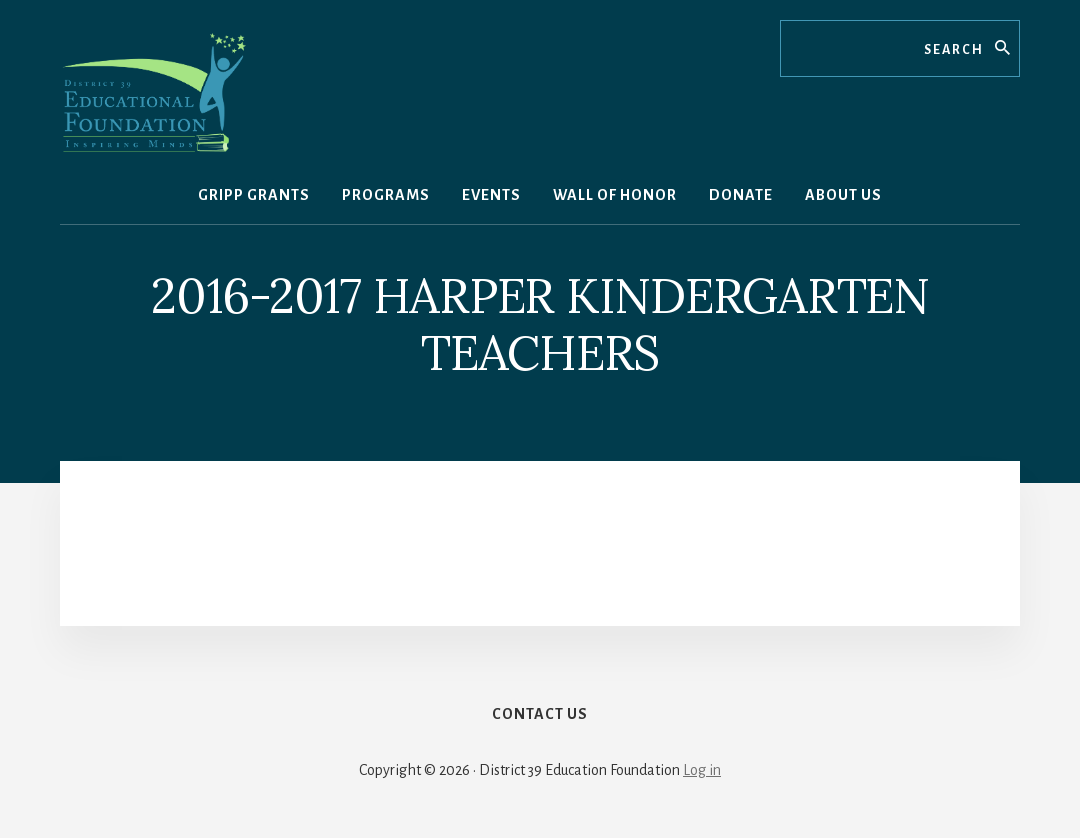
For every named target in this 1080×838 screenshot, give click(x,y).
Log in (702, 770)
